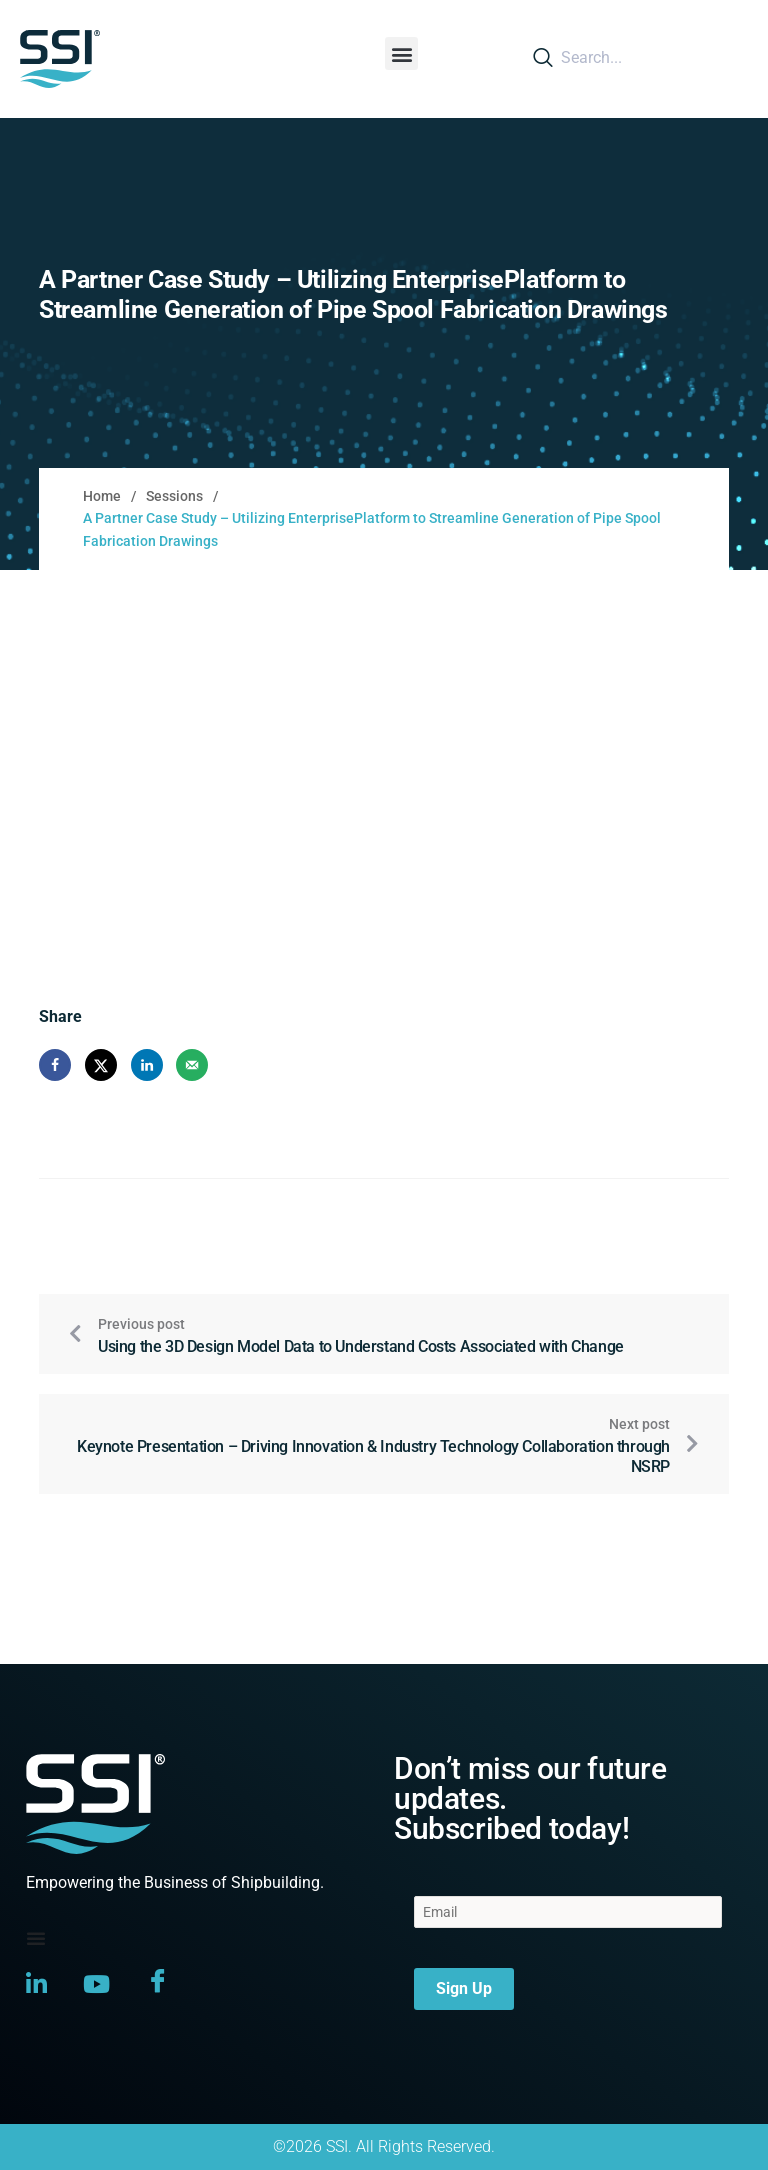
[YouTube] (96, 1983)
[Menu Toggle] (36, 1938)
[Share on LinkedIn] (147, 1065)
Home (102, 496)
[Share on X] (101, 1065)
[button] (401, 53)
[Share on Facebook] (55, 1065)
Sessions (174, 496)
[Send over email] (192, 1065)
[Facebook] (158, 1983)
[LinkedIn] (36, 1983)
